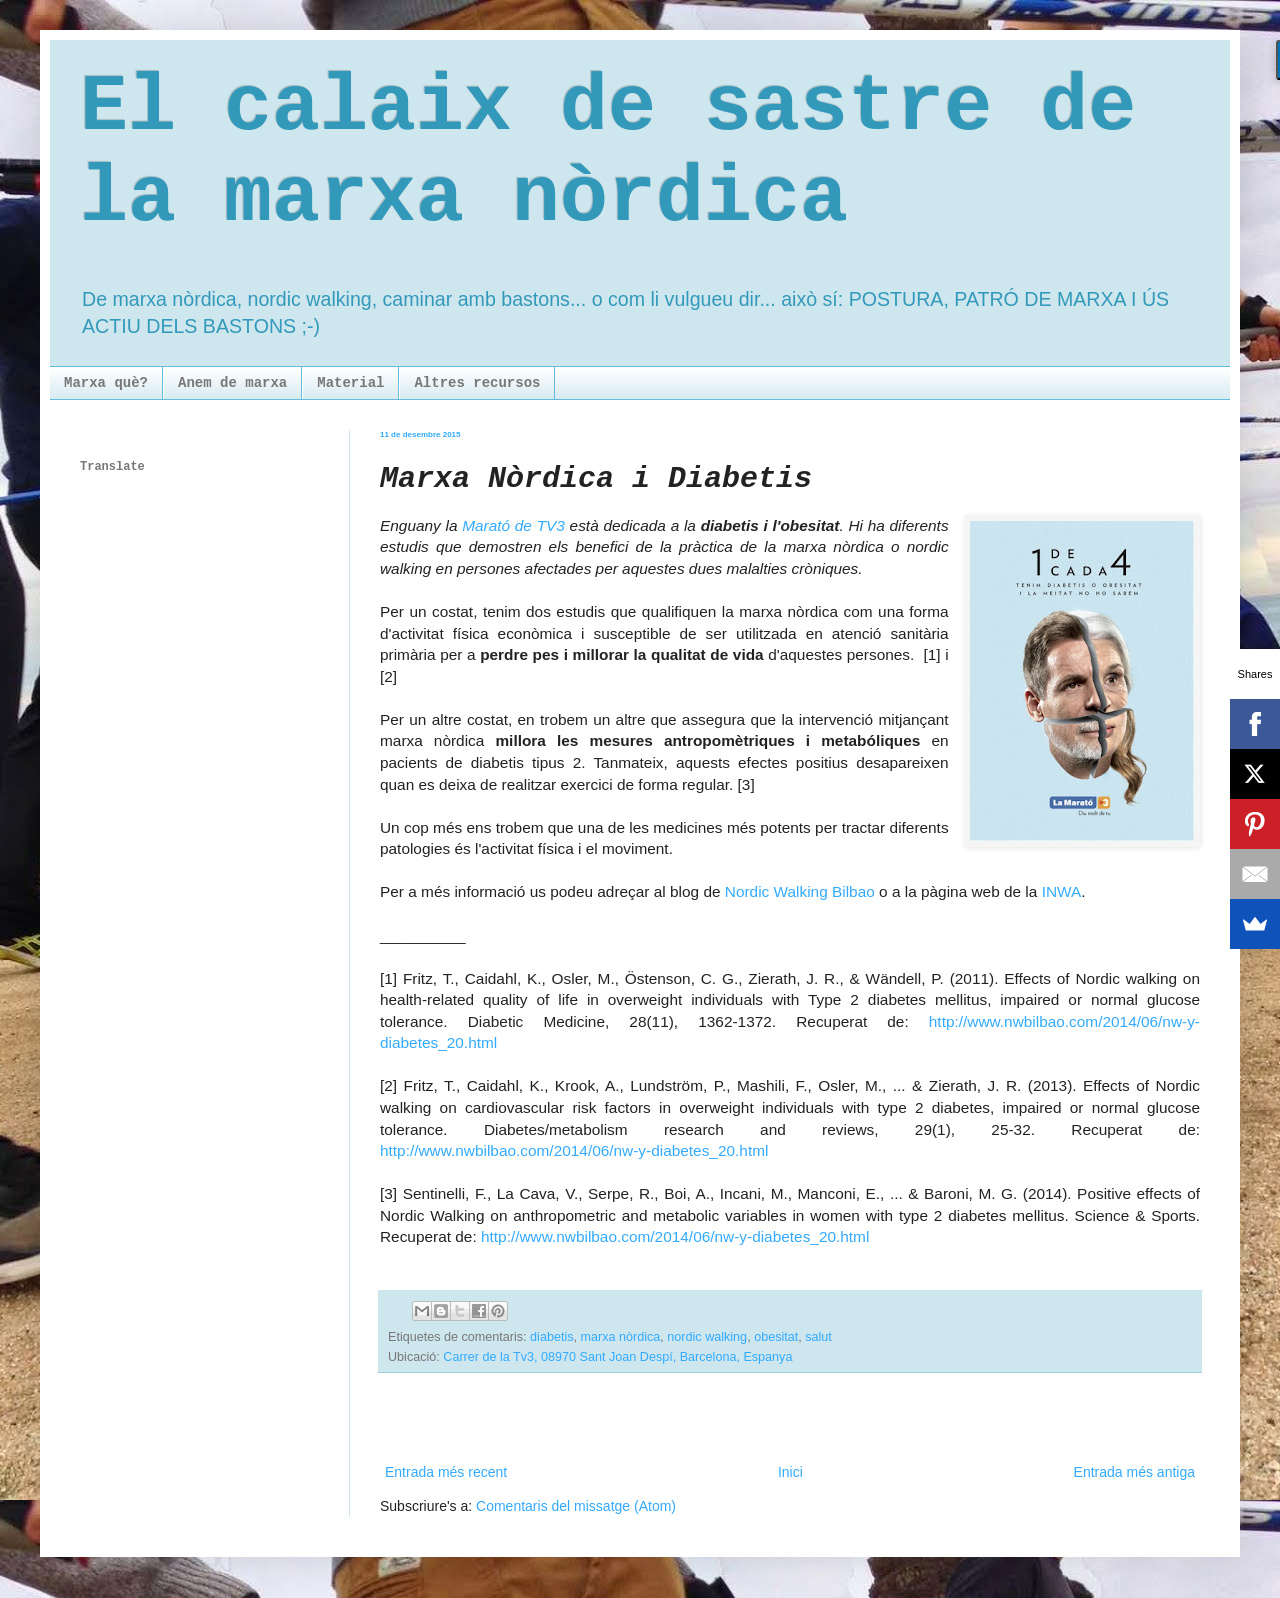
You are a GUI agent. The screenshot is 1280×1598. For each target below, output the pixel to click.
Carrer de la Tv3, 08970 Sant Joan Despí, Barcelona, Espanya (617, 1357)
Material (350, 383)
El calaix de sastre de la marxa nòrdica (608, 153)
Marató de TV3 (513, 525)
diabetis (551, 1337)
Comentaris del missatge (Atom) (576, 1506)
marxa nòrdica (621, 1337)
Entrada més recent (446, 1472)
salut (818, 1337)
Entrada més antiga (1134, 1472)
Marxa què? (106, 383)
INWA (1062, 891)
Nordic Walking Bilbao (800, 891)
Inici (790, 1472)
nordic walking (707, 1337)
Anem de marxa (232, 383)
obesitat (776, 1337)
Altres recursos (477, 383)
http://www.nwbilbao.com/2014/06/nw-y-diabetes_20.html (574, 1150)
